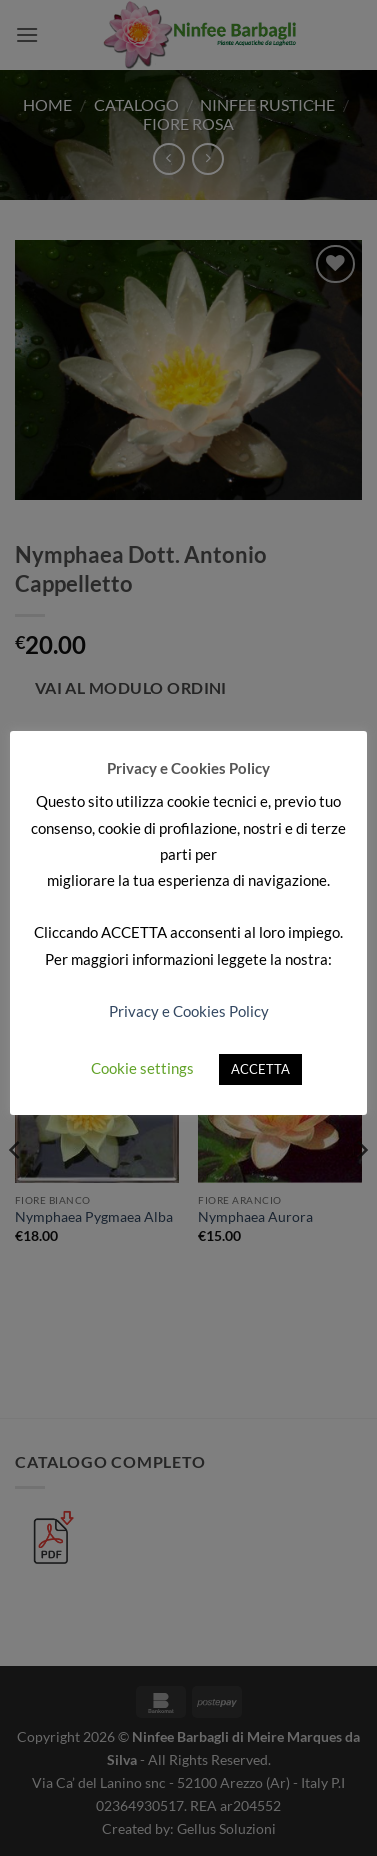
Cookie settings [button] (142, 1068)
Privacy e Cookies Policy (189, 1011)
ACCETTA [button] (260, 1069)
